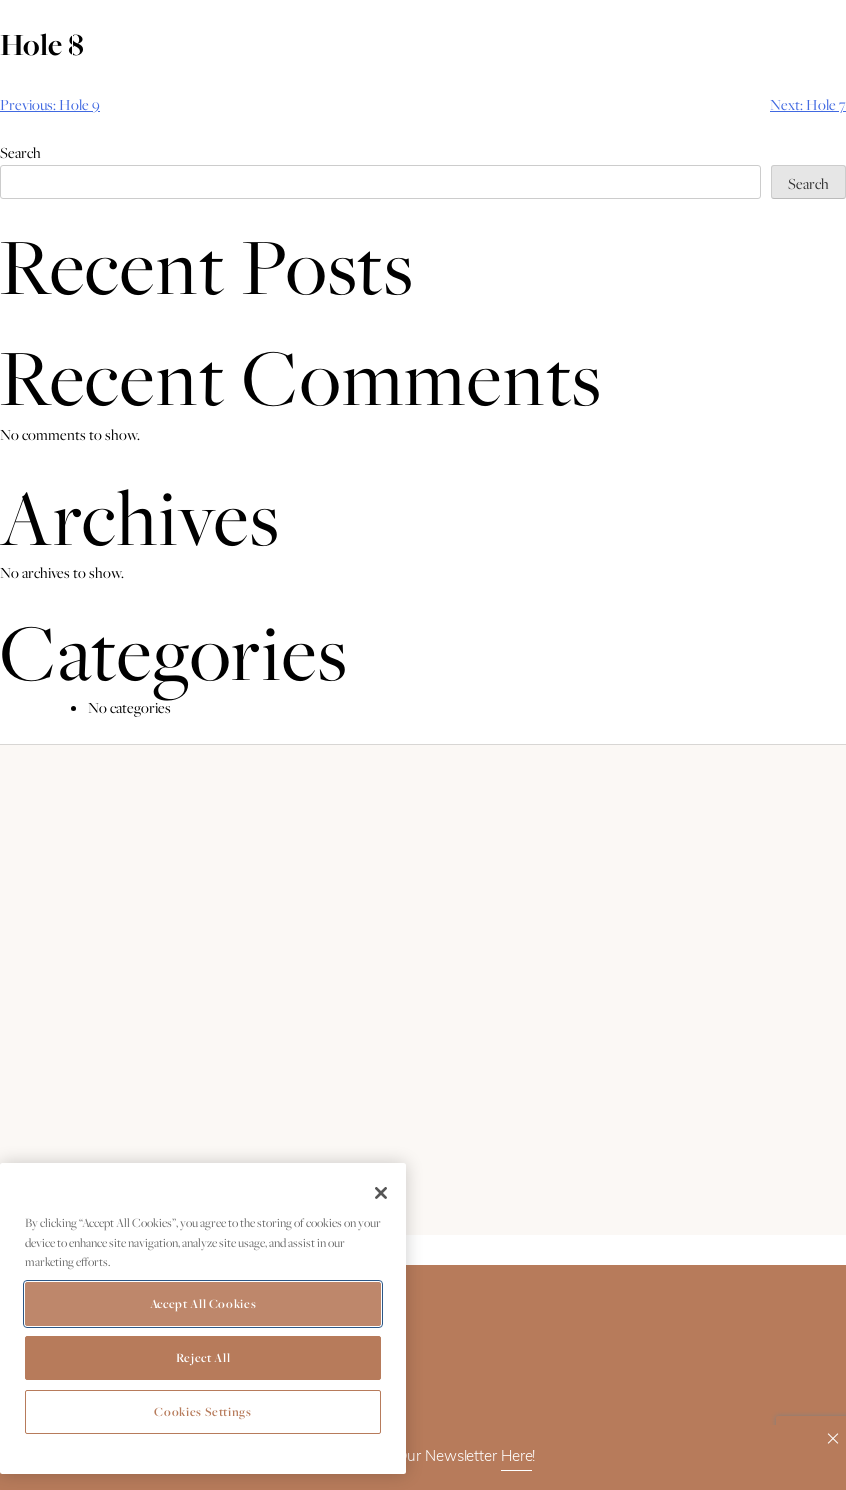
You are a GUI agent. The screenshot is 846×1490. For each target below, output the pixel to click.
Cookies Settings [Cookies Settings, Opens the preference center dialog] (203, 1411)
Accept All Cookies (203, 1303)
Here (517, 1457)
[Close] (381, 1193)
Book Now (143, 37)
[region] (203, 1318)
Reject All (203, 1357)
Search (20, 152)
